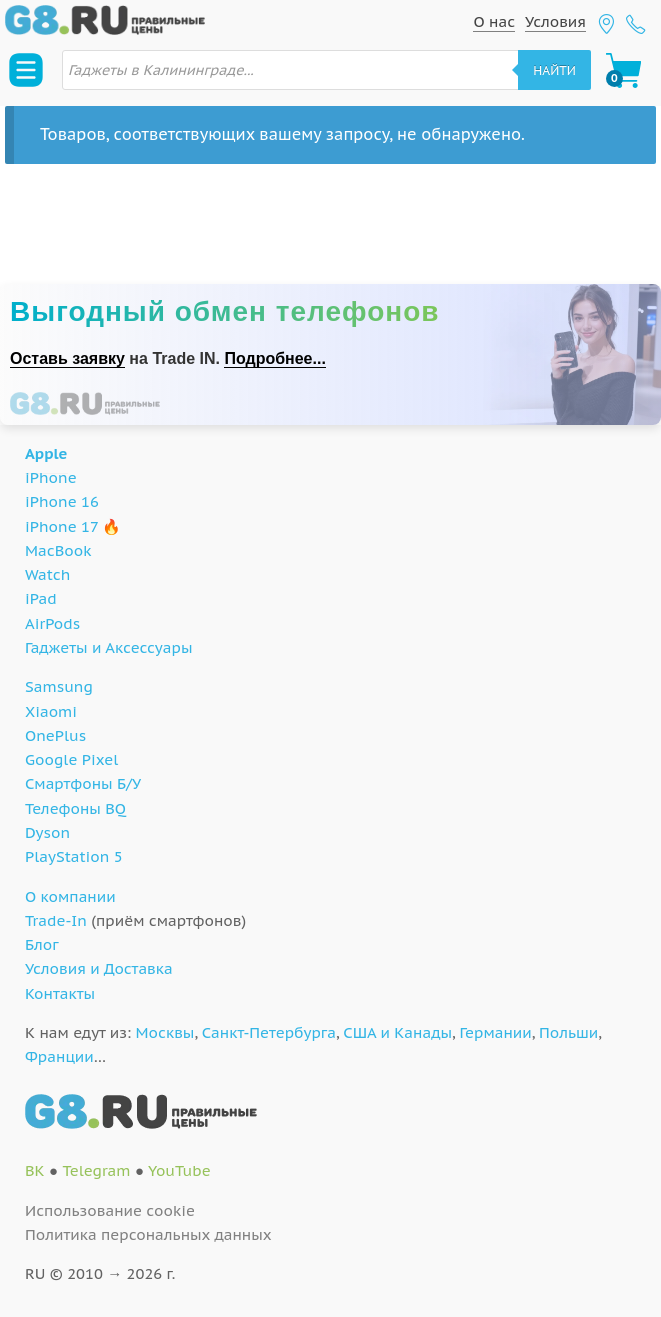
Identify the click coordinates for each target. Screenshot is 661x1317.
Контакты (60, 993)
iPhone (51, 477)
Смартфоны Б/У (83, 783)
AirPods (52, 623)
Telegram (96, 1170)
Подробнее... (274, 358)
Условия (555, 21)
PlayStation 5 (74, 856)
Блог (42, 944)
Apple (46, 453)
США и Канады (397, 1032)
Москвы (165, 1032)
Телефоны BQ (75, 808)
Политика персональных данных (148, 1234)
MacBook (58, 550)
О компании (70, 896)
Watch (47, 574)
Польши (568, 1032)
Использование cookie (110, 1210)
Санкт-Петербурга (269, 1032)
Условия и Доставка (99, 968)
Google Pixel (71, 759)
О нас (494, 21)
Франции (59, 1056)
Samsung (59, 686)
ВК (35, 1170)
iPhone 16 (62, 501)
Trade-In (56, 920)
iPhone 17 (61, 526)
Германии (495, 1032)
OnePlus (55, 735)
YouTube (179, 1170)
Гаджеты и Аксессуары (108, 647)
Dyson (47, 832)
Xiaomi (51, 711)
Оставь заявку (67, 358)
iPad (41, 598)
